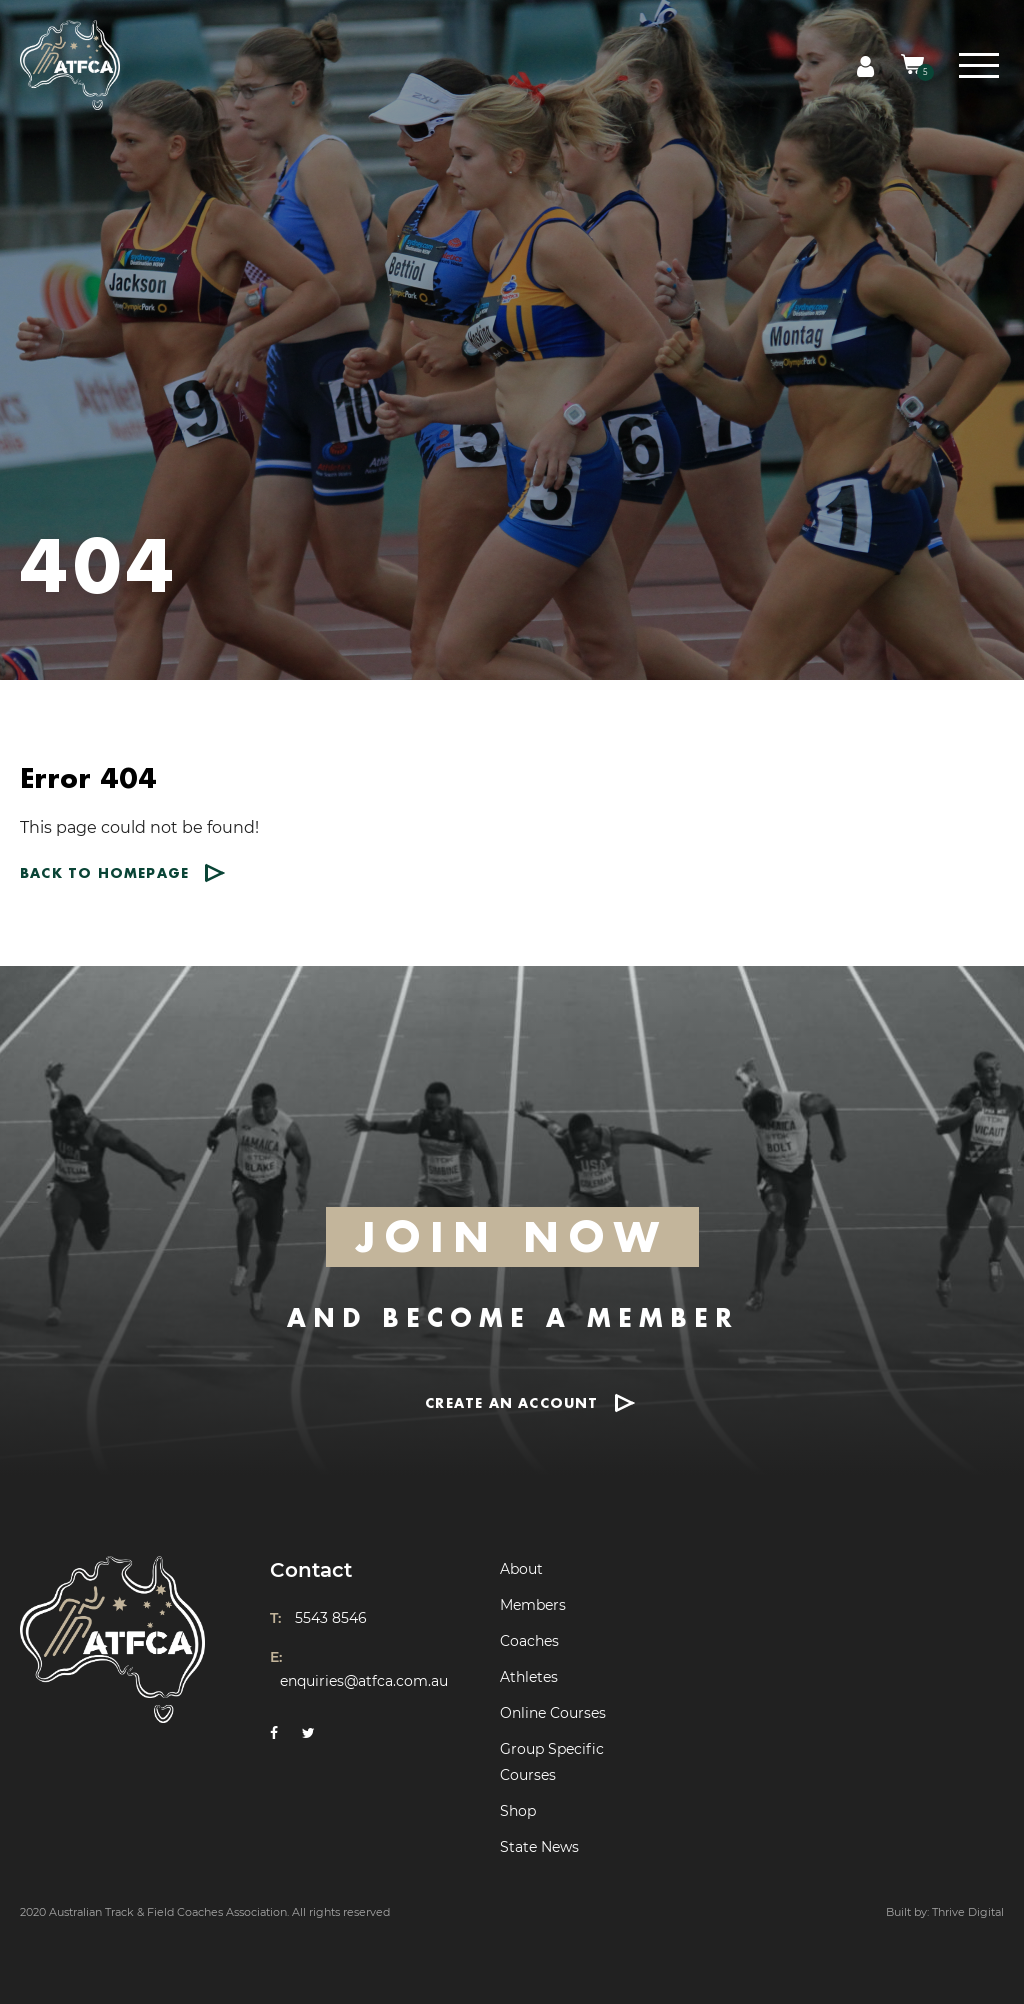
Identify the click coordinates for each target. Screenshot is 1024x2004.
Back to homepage (104, 872)
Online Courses (553, 1713)
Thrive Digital (968, 1912)
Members (533, 1605)
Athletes (529, 1677)
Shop (518, 1811)
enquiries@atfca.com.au (364, 1681)
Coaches (529, 1641)
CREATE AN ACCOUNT (511, 1402)
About (521, 1569)
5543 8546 (331, 1618)
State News (539, 1847)
